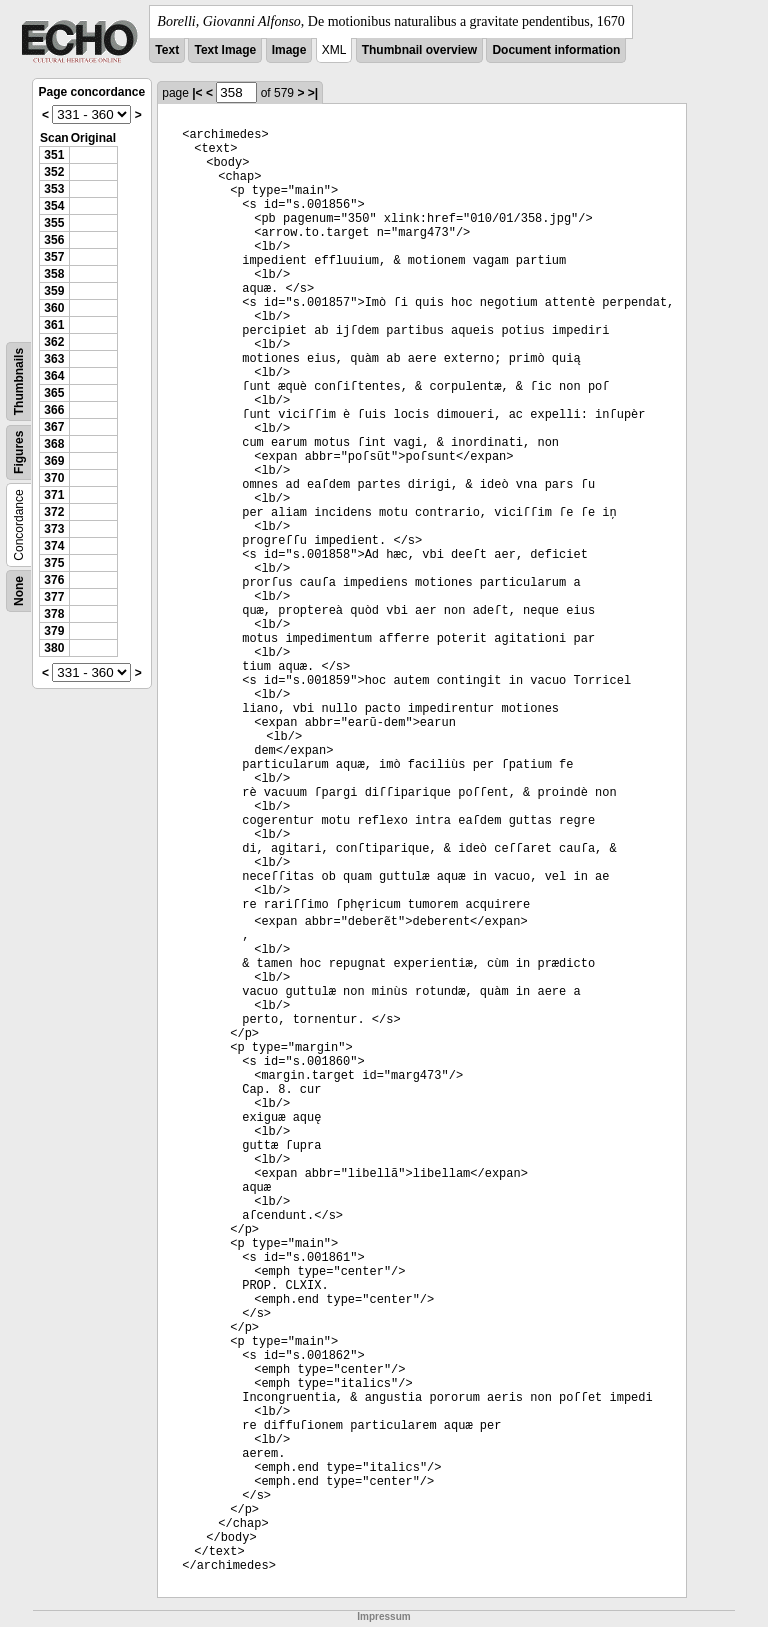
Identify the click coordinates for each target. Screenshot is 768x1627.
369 (54, 461)
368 (54, 444)
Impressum (383, 1616)
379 (54, 631)
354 (54, 206)
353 (54, 189)
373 (54, 529)
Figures (19, 452)
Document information (556, 50)
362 (54, 342)
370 (54, 478)
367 (54, 427)
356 (54, 240)
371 (54, 495)
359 (54, 291)
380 (54, 648)
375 (54, 563)
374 (54, 546)
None (19, 591)
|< (197, 93)
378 (54, 614)
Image (289, 50)
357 (54, 257)
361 (54, 325)
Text (167, 50)
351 (54, 155)
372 (54, 512)
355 (54, 223)
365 (54, 393)
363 (54, 359)
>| (313, 93)
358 (54, 274)
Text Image (225, 50)
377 (54, 597)
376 (54, 580)
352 (54, 172)
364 (54, 376)
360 (54, 308)
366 (54, 410)
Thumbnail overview (419, 50)
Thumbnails (19, 381)
